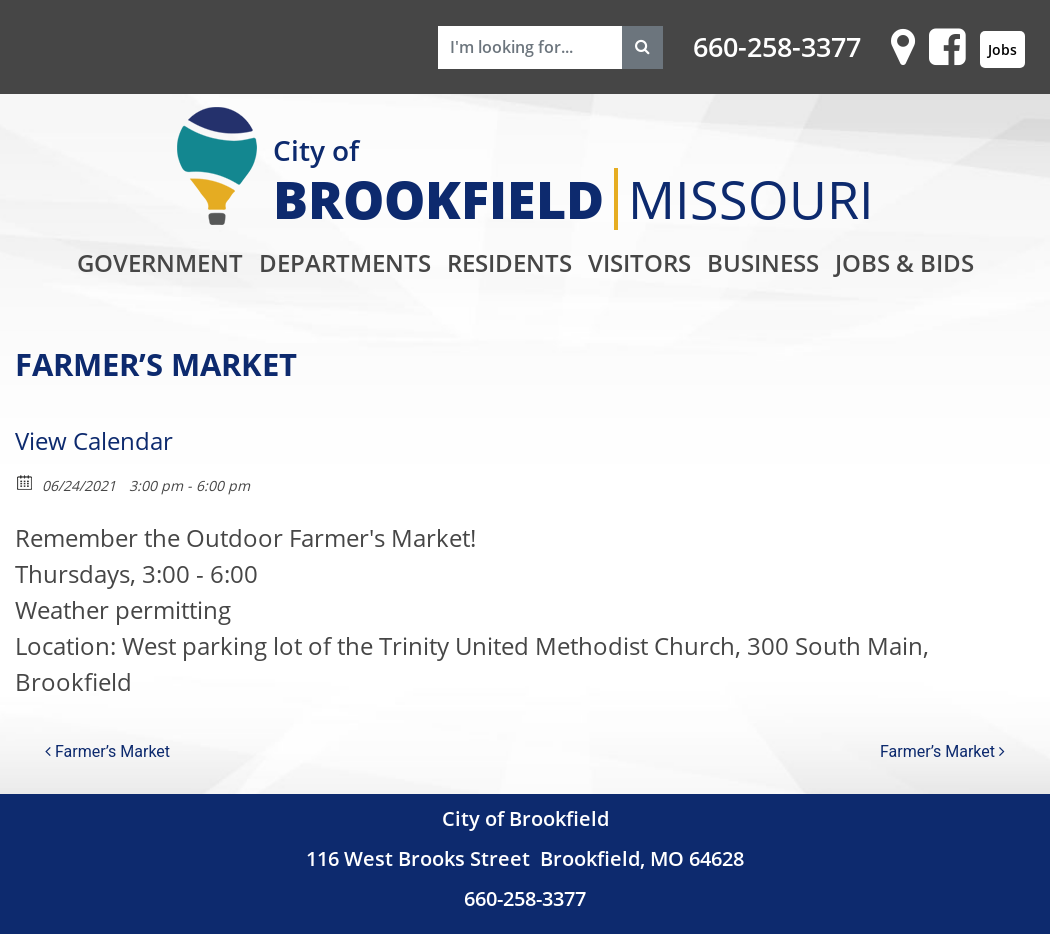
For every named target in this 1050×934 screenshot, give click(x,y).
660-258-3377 (777, 47)
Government (160, 262)
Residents (509, 262)
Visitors (639, 262)
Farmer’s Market (107, 751)
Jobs (1002, 49)
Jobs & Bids (904, 262)
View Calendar (94, 440)
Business (763, 262)
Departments (345, 262)
